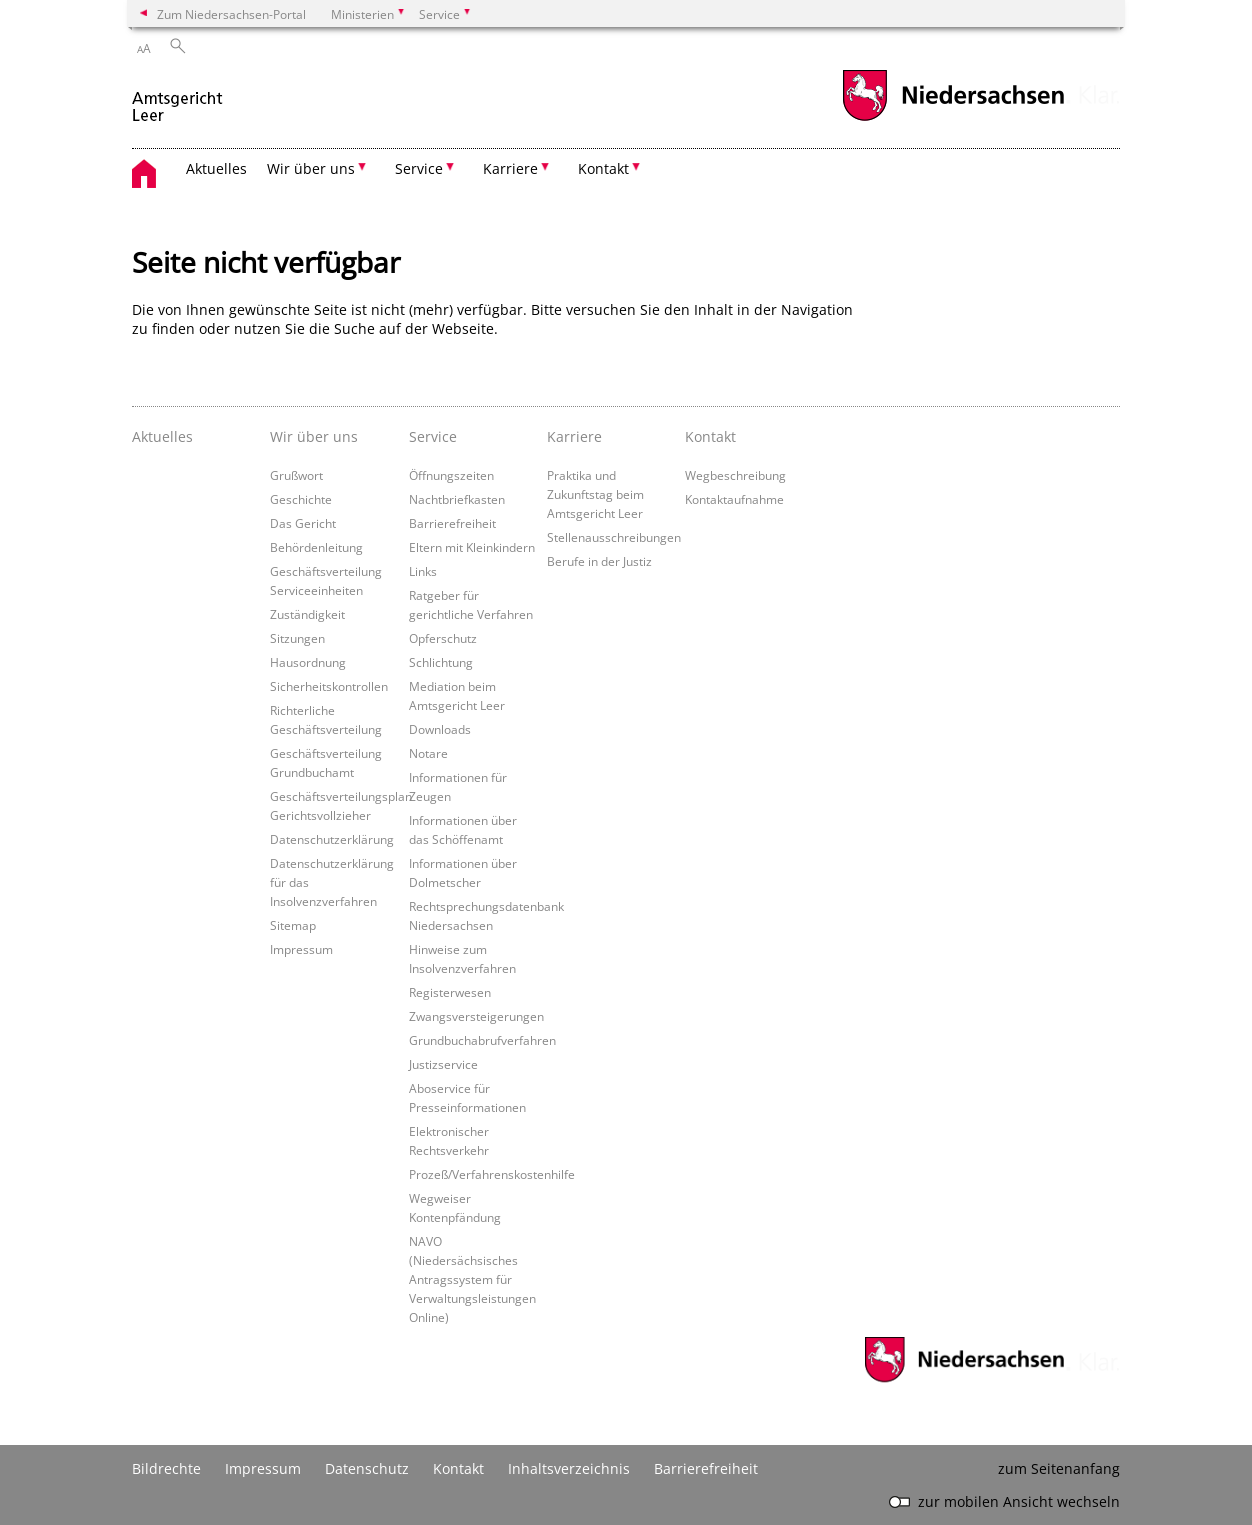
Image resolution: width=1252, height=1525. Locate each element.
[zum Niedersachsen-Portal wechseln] (953, 118)
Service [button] (419, 168)
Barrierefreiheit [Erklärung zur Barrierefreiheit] (706, 1468)
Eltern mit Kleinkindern (472, 547)
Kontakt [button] (603, 168)
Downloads (440, 729)
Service (433, 436)
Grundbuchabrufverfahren (482, 1040)
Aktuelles (216, 168)
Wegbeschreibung (735, 475)
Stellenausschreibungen (614, 537)
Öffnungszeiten (451, 475)
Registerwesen (450, 992)
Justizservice (443, 1064)
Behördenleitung (316, 547)
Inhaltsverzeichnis (569, 1468)
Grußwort (296, 475)
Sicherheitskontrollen (329, 686)
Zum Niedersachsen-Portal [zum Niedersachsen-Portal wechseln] (231, 14)
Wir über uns (314, 436)
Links (423, 571)
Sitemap (293, 925)
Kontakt (710, 436)
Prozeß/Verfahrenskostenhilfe (492, 1174)
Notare (428, 753)
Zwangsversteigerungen (476, 1016)
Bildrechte (166, 1468)
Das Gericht (303, 523)
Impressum (301, 949)
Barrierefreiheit (452, 523)
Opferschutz (443, 638)
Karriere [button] (510, 168)
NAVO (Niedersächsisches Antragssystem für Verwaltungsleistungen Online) (472, 1279)
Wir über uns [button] (311, 168)
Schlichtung (441, 662)
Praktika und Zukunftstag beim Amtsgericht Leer (595, 494)
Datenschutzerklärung (332, 839)
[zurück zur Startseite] (178, 98)
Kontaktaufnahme (734, 499)
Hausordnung (308, 662)
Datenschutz (367, 1468)
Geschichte (301, 499)
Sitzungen (297, 638)
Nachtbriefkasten (457, 499)
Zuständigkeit (307, 614)
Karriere (574, 436)
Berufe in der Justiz (599, 561)
